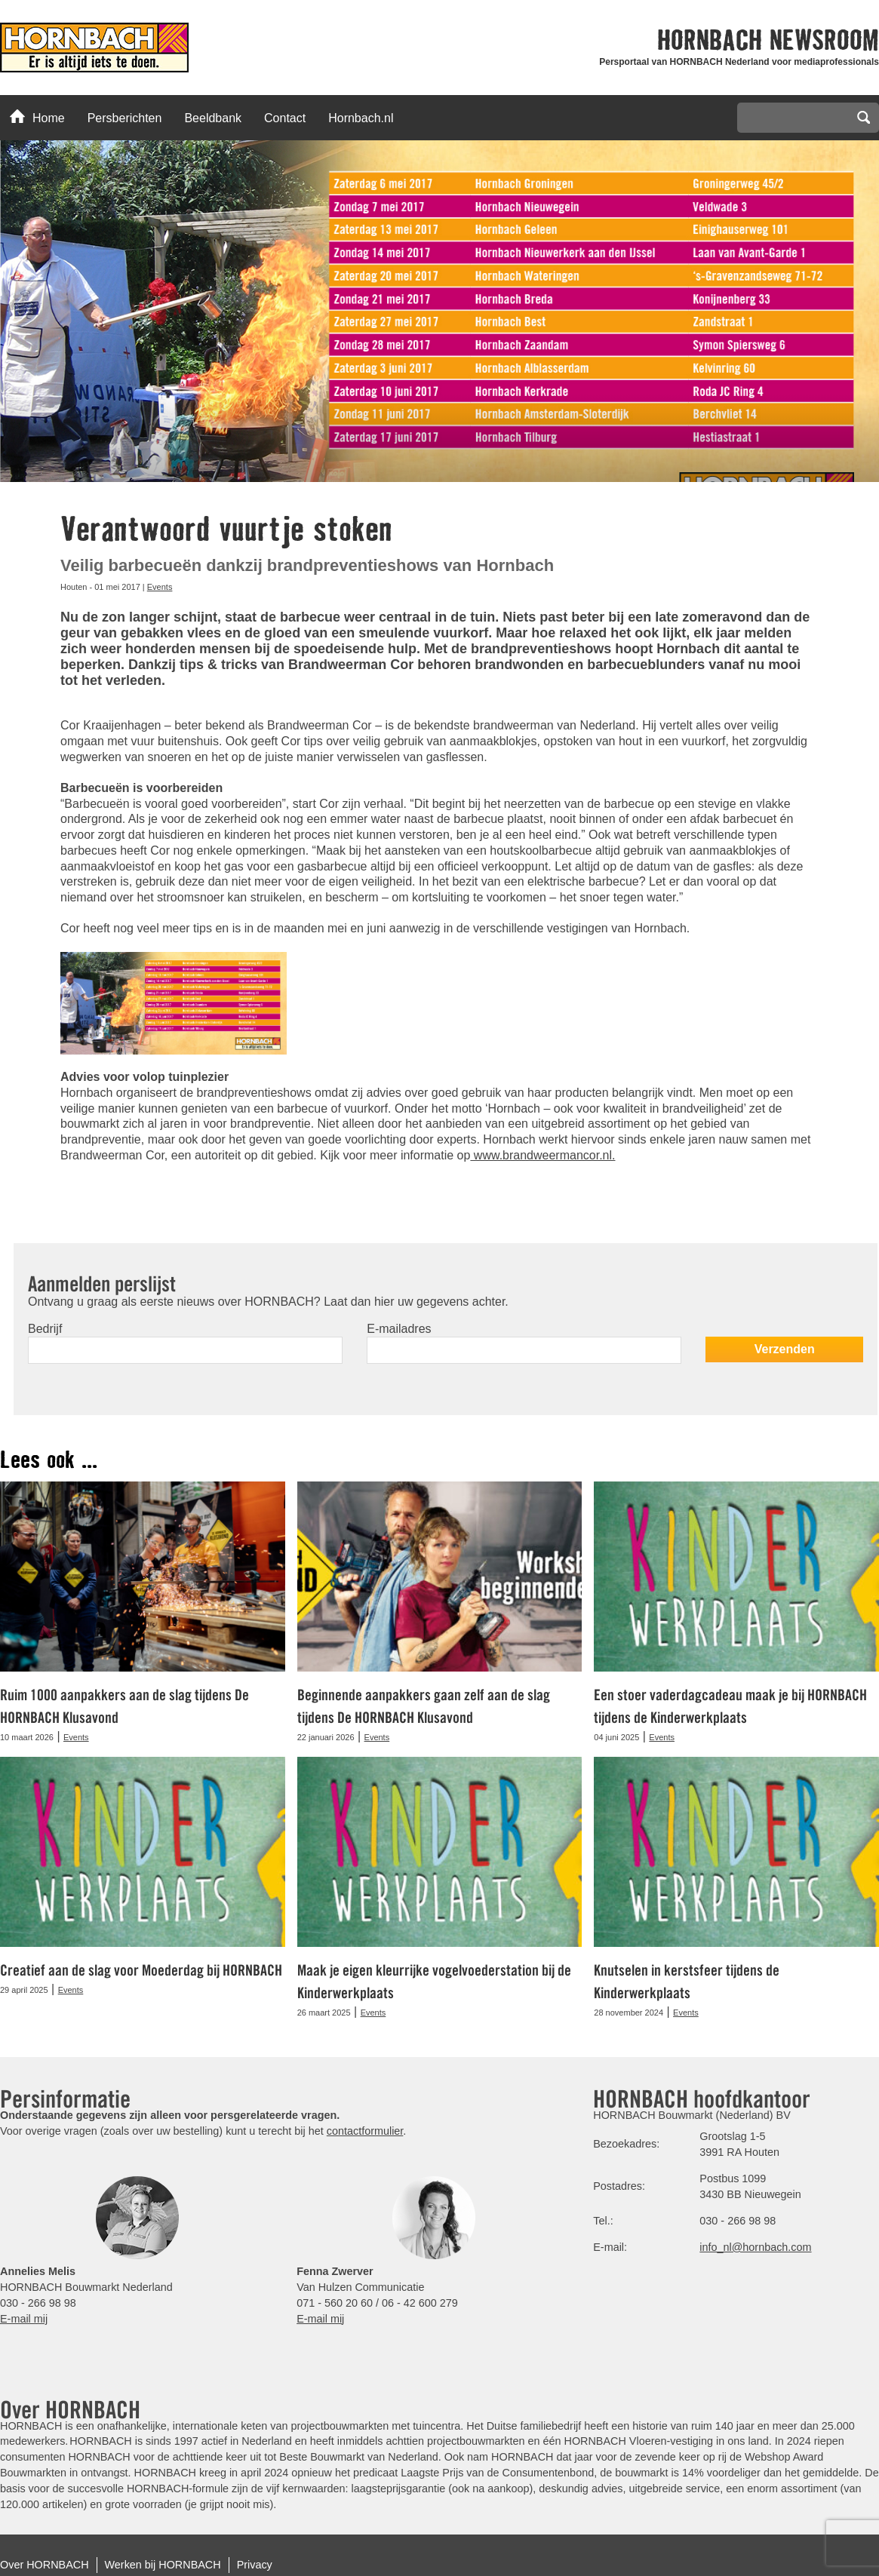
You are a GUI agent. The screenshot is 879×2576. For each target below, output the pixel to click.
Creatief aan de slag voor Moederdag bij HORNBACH (141, 1970)
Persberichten (125, 118)
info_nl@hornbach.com (755, 2247)
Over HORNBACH (44, 2565)
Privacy (254, 2565)
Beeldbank (212, 118)
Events (160, 586)
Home (37, 116)
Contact (285, 118)
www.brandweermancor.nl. (542, 1155)
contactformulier (365, 2131)
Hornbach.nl (360, 118)
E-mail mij (24, 2319)
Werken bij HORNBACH (163, 2565)
